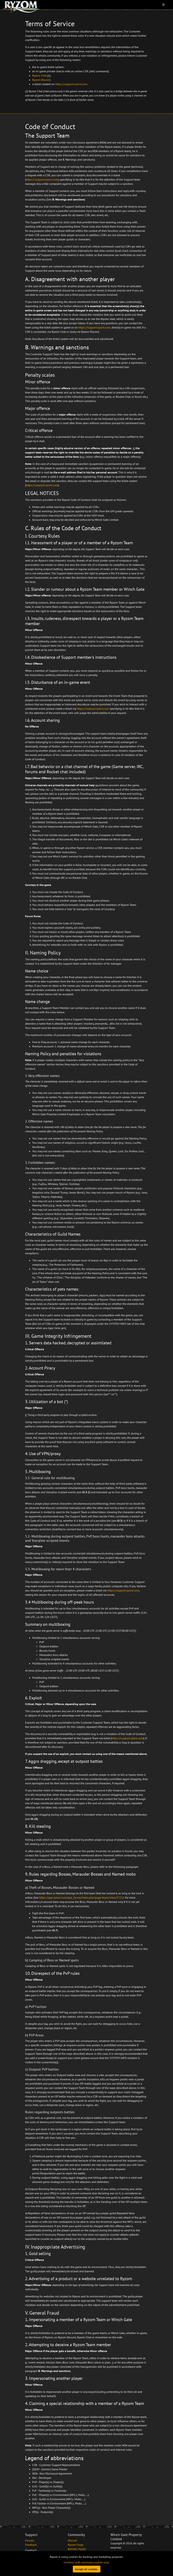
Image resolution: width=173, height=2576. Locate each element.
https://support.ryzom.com (71, 84)
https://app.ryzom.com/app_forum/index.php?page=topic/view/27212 (81, 1897)
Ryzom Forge (75, 2544)
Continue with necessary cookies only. (86, 2562)
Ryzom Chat (39, 75)
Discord (72, 2540)
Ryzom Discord (41, 80)
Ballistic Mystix (77, 2549)
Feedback (31, 2544)
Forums (29, 2540)
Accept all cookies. (86, 2569)
